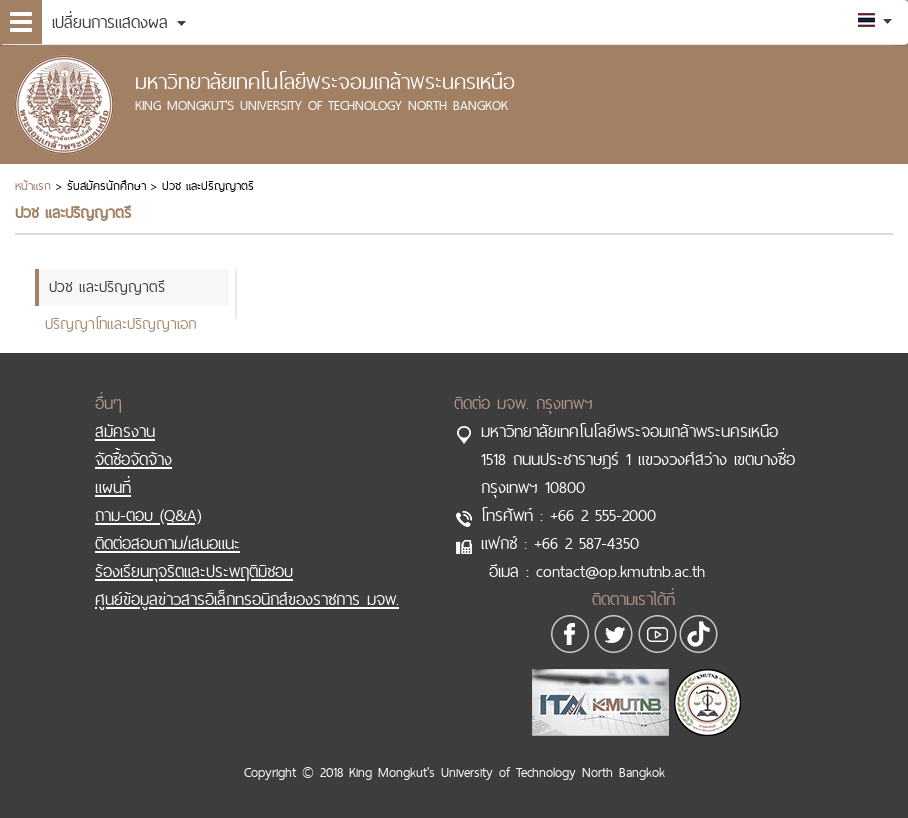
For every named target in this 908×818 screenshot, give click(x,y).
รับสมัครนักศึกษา (106, 186)
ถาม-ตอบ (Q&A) (148, 515)
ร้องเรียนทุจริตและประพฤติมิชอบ (194, 571)
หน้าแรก (33, 186)
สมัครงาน (125, 431)
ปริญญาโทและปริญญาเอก (121, 323)
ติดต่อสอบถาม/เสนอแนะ (167, 543)
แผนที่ (113, 487)
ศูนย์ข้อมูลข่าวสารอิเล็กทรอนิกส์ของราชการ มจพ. (247, 599)
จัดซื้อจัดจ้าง (133, 459)
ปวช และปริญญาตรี (107, 286)
